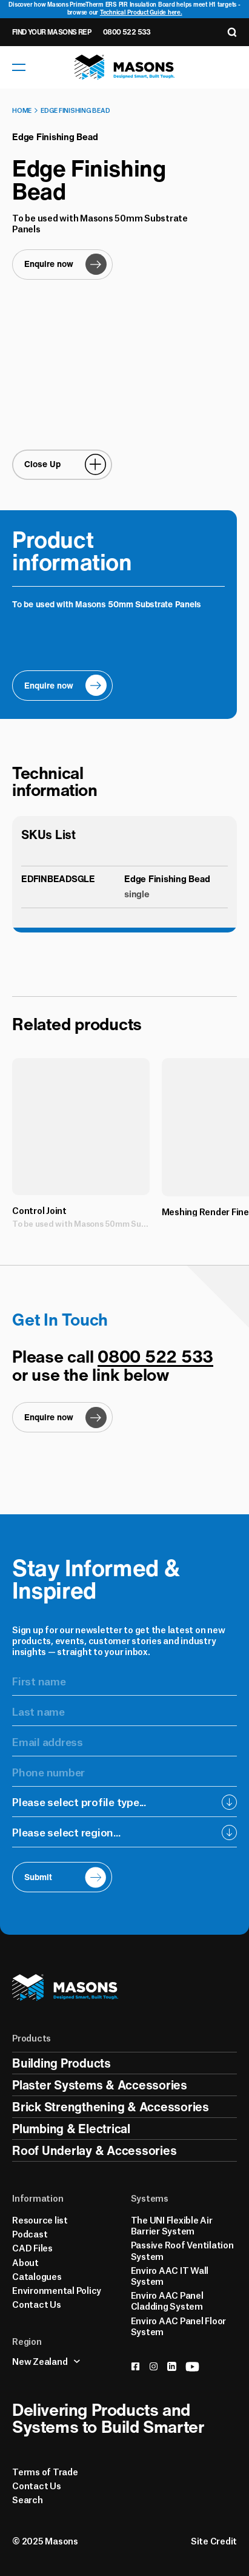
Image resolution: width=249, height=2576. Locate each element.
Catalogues (37, 2276)
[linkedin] (171, 2366)
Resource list (40, 2219)
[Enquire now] (62, 264)
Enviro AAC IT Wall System (170, 2275)
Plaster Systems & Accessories (99, 2085)
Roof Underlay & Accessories (94, 2150)
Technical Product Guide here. (141, 12)
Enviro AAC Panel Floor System (179, 2325)
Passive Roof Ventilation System (182, 2249)
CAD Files (32, 2247)
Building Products (61, 2063)
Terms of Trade (45, 2471)
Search (27, 2498)
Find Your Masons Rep (51, 32)
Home (22, 110)
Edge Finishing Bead (75, 110)
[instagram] (153, 2366)
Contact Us (36, 2304)
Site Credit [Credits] (214, 2540)
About (25, 2262)
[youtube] (192, 2366)
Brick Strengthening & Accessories (110, 2107)
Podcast (29, 2233)
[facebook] (135, 2366)
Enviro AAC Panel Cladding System (167, 2299)
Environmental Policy (56, 2290)
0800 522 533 (127, 32)
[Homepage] (124, 67)
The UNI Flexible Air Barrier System (172, 2224)
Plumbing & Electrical (71, 2128)
